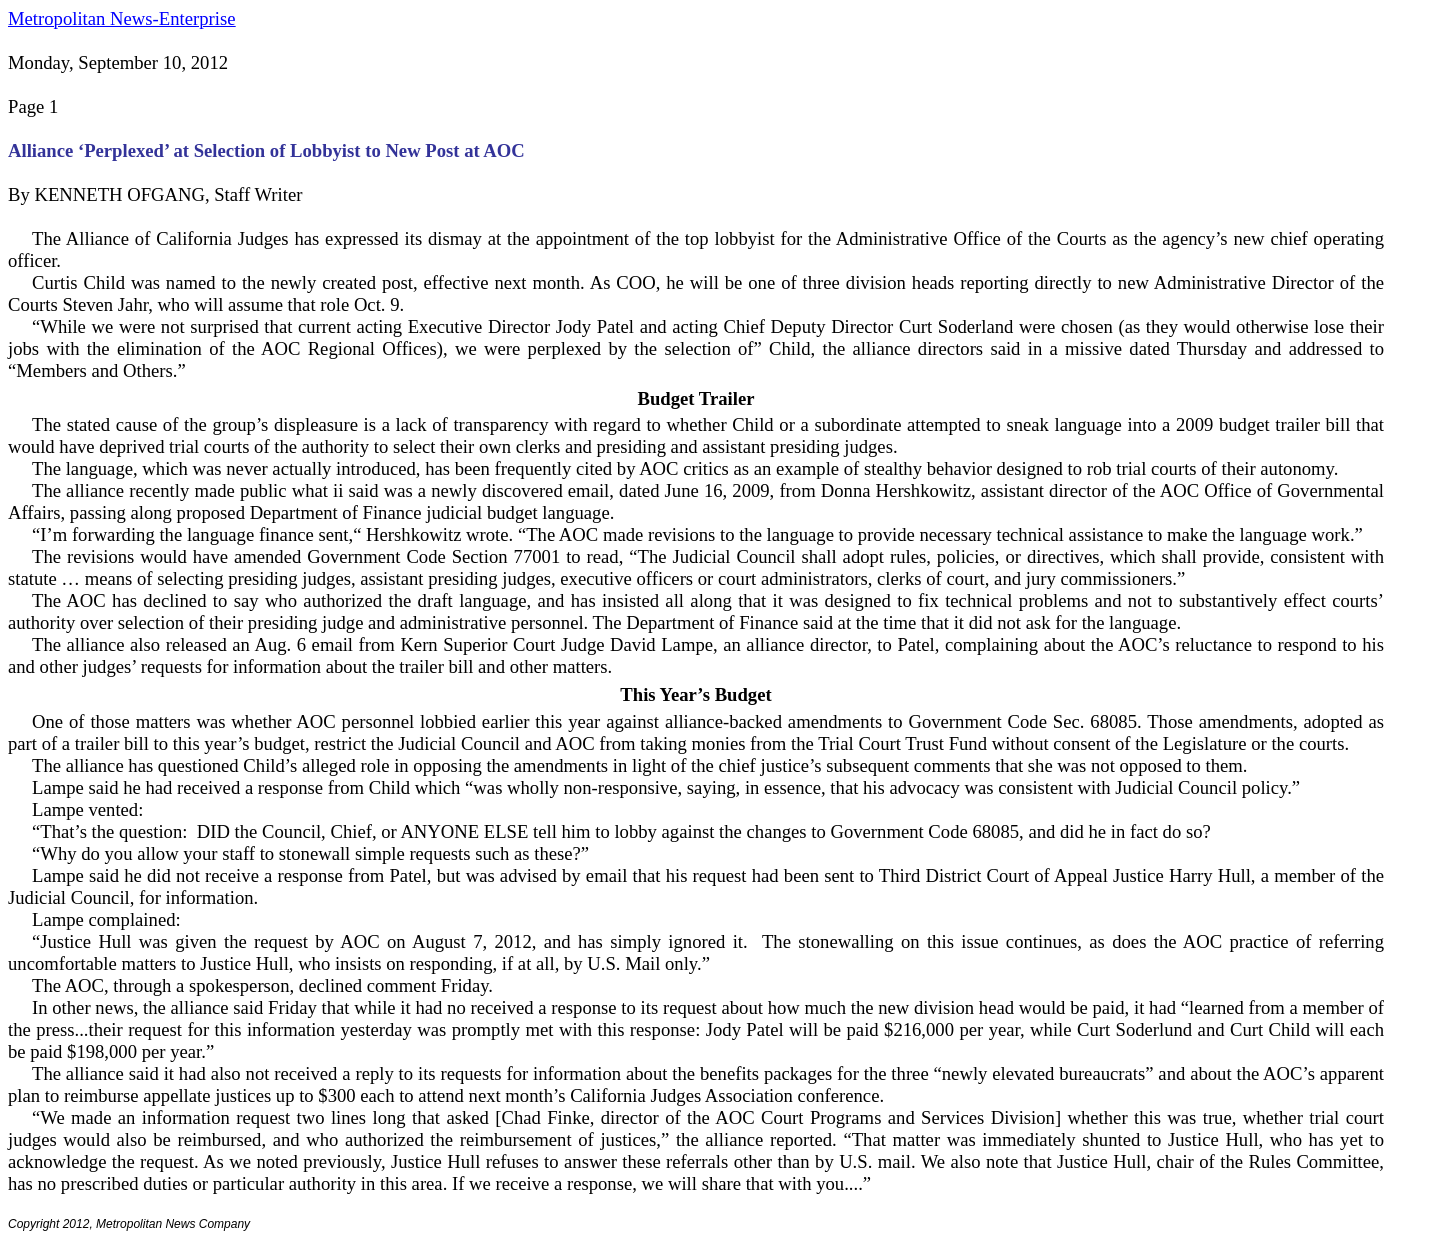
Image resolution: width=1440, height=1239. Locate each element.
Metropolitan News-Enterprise (121, 18)
